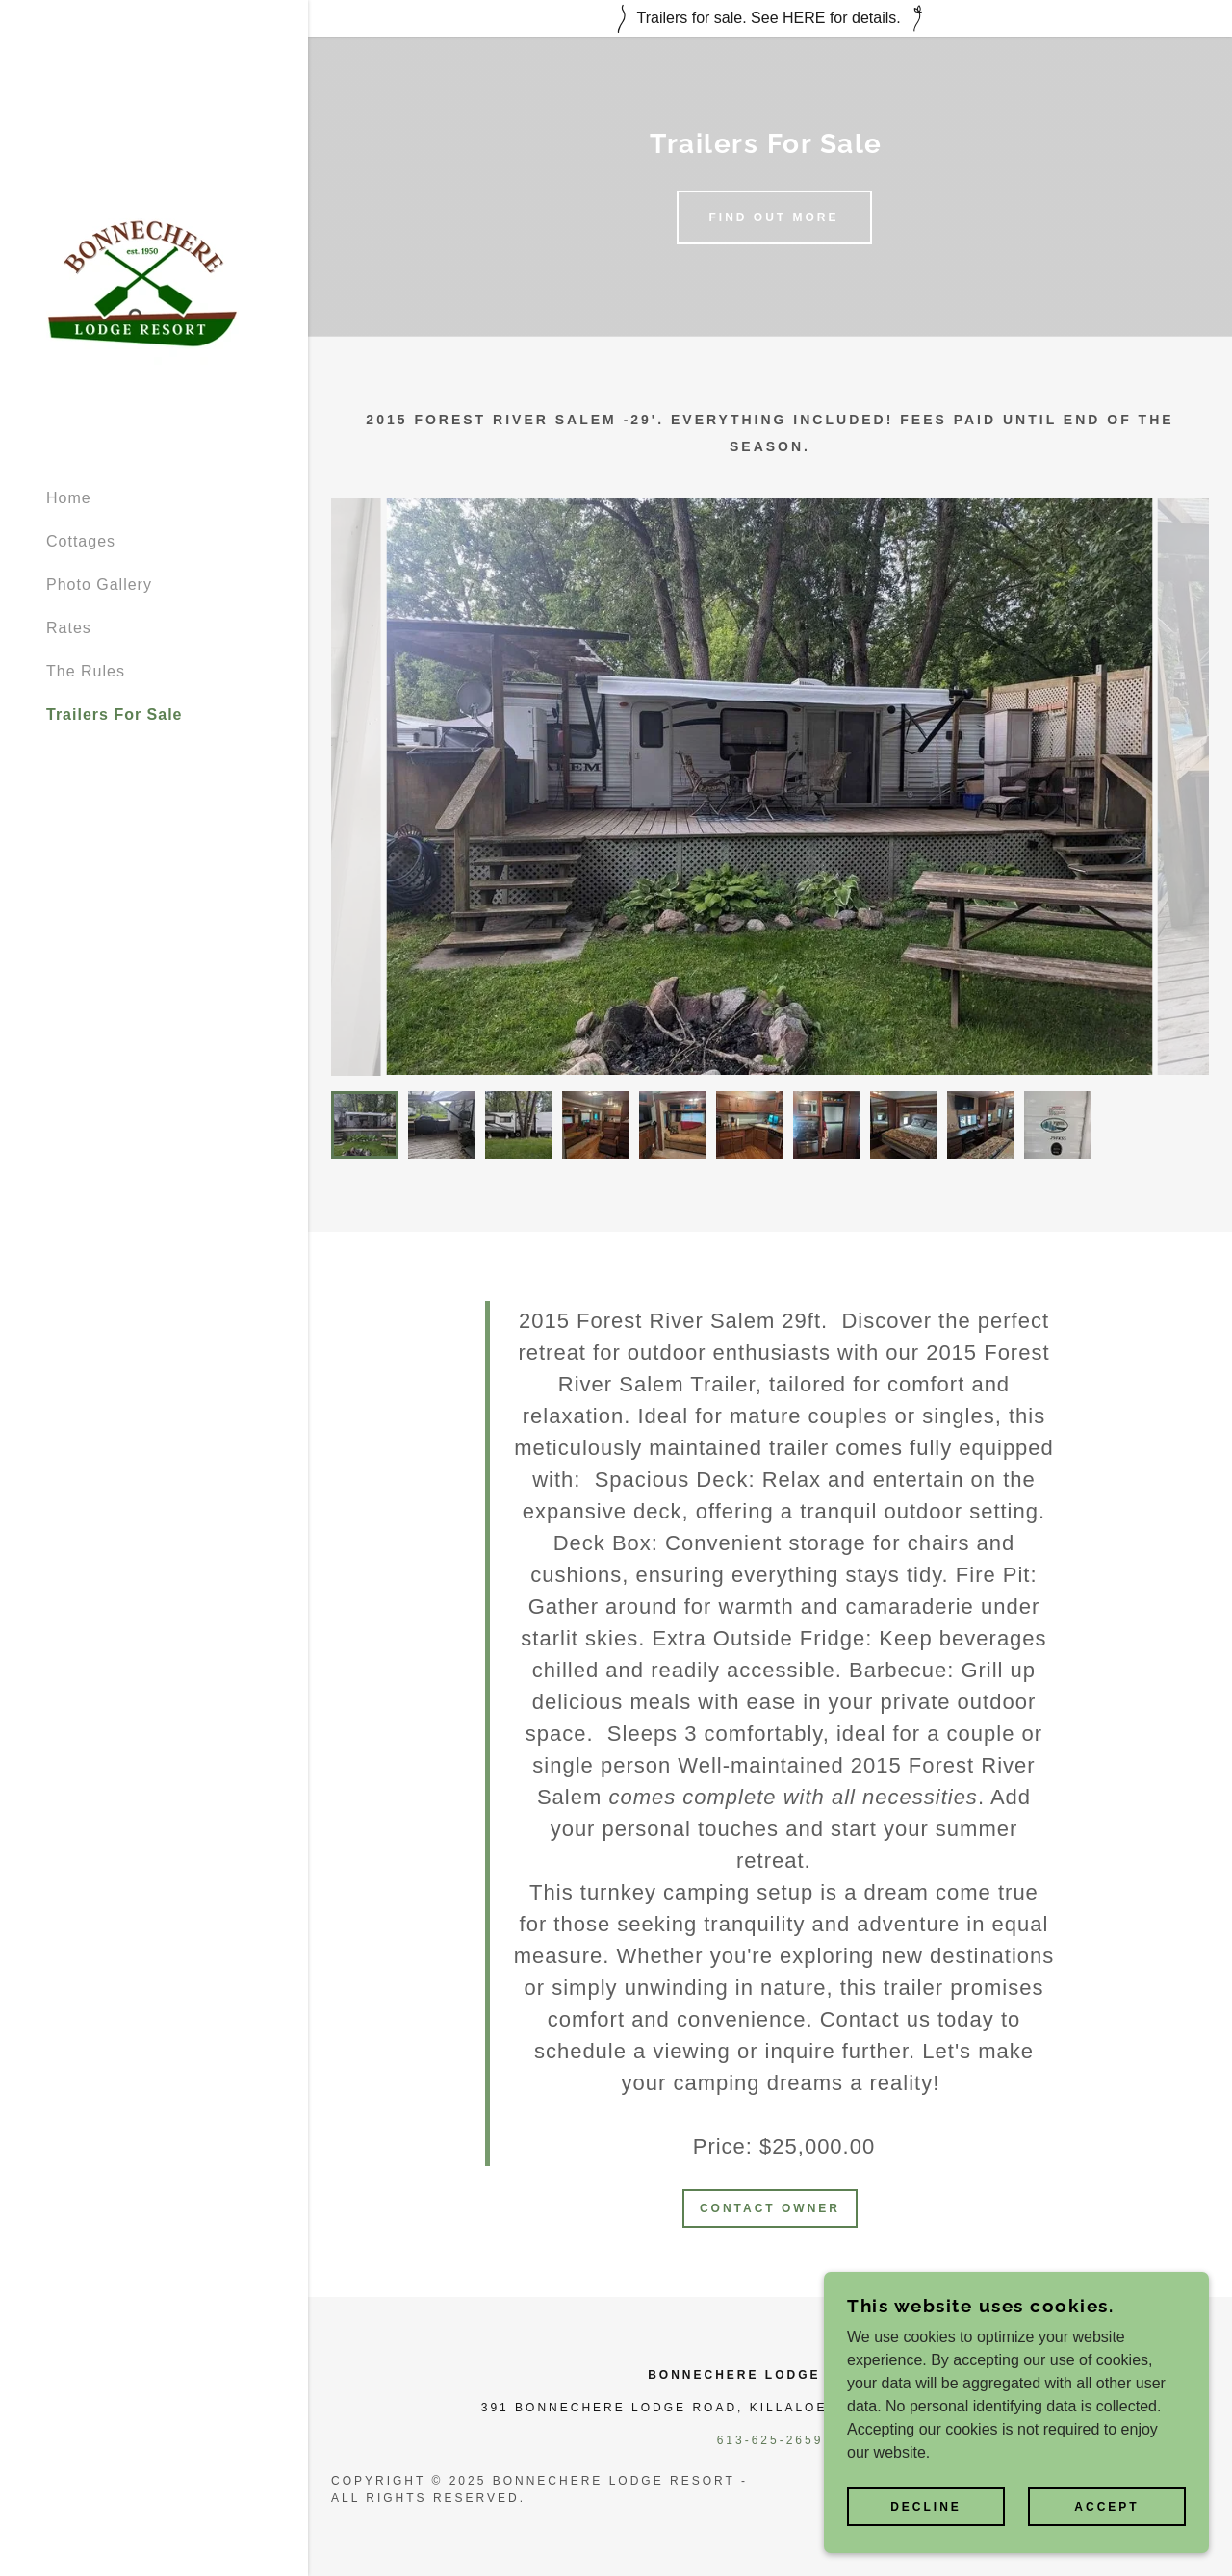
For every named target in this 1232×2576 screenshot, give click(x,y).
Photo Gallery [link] (99, 584)
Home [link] (68, 498)
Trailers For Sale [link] (114, 714)
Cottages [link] (81, 541)
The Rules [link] (85, 671)
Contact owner (770, 2208)
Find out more (774, 217)
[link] (142, 282)
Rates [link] (68, 628)
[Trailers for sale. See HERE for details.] (770, 18)
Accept (1106, 2506)
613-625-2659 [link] (770, 2440)
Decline (926, 2506)
